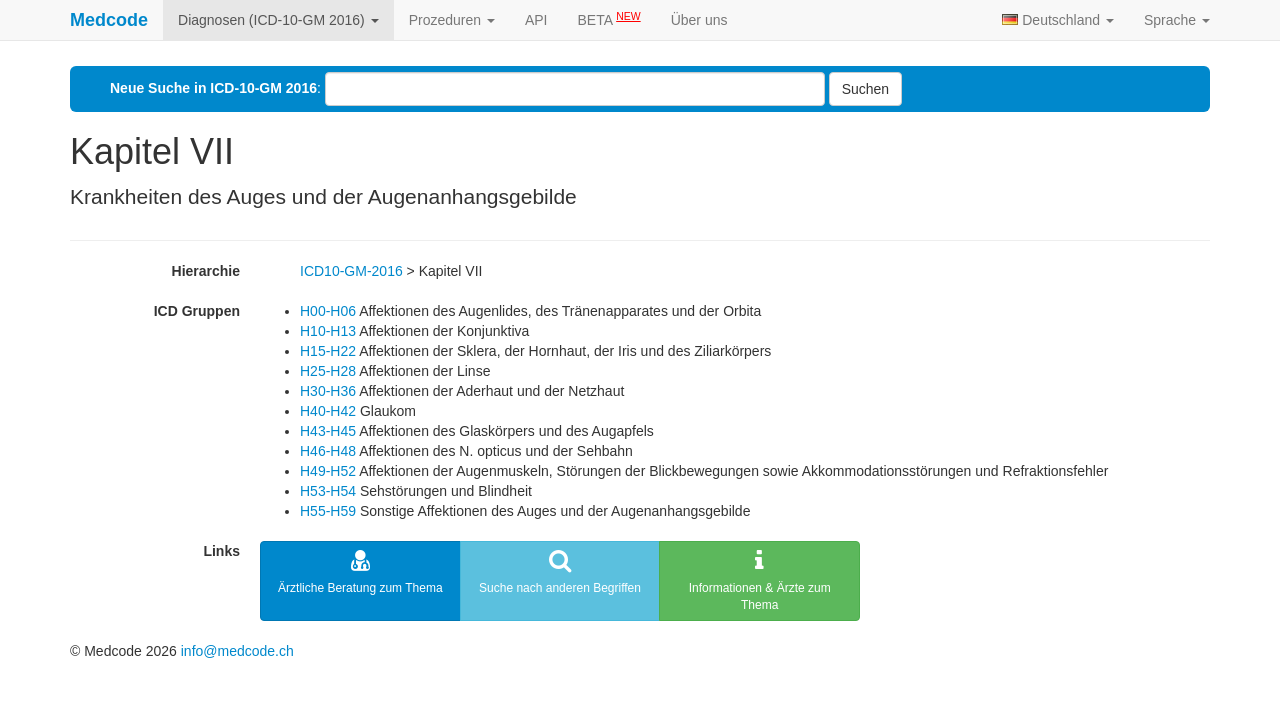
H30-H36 (328, 391)
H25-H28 (328, 371)
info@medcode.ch (237, 651)
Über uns (699, 20)
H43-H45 (328, 431)
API (536, 20)
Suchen (865, 89)
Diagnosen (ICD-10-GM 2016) (278, 20)
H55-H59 (328, 511)
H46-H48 (328, 451)
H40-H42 (328, 411)
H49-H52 (328, 471)
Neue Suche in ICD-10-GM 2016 (213, 88)
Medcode (109, 20)
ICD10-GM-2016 (351, 271)
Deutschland (1058, 20)
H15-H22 (328, 351)
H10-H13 (328, 331)
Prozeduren (452, 20)
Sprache (1177, 20)
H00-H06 (328, 311)
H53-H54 (328, 491)
